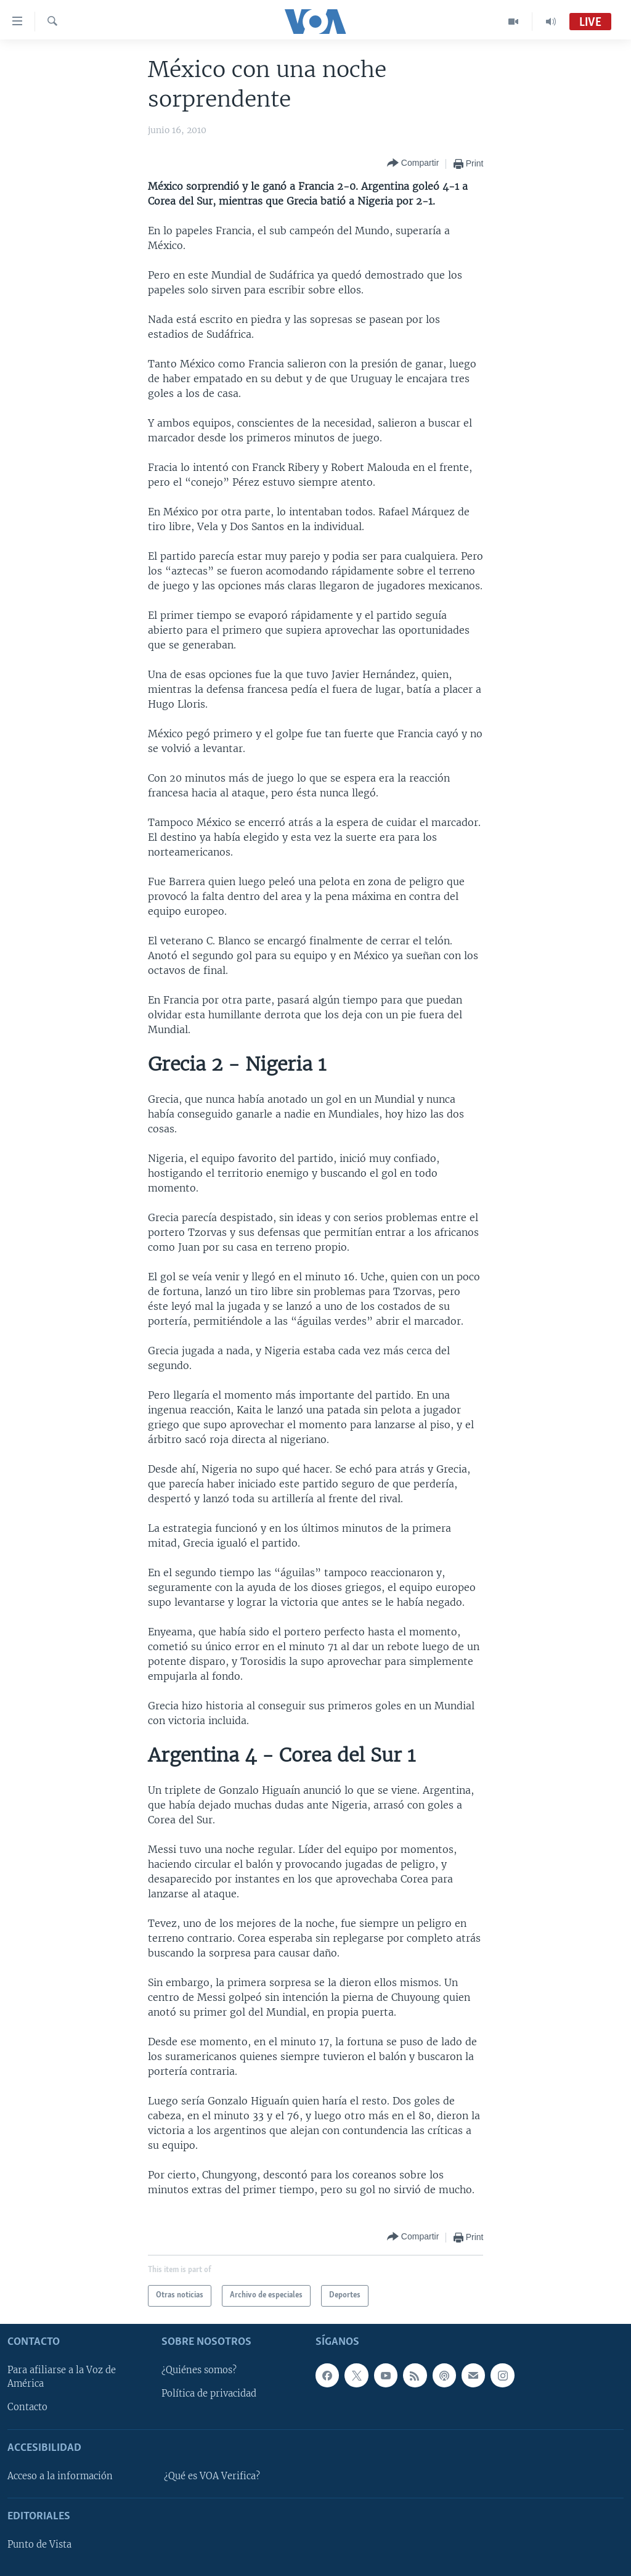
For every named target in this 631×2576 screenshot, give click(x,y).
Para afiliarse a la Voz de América (61, 2377)
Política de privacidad (208, 2393)
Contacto (27, 2407)
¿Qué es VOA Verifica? (212, 2476)
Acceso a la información (60, 2476)
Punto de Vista (39, 2544)
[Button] (413, 164)
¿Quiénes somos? (199, 2370)
